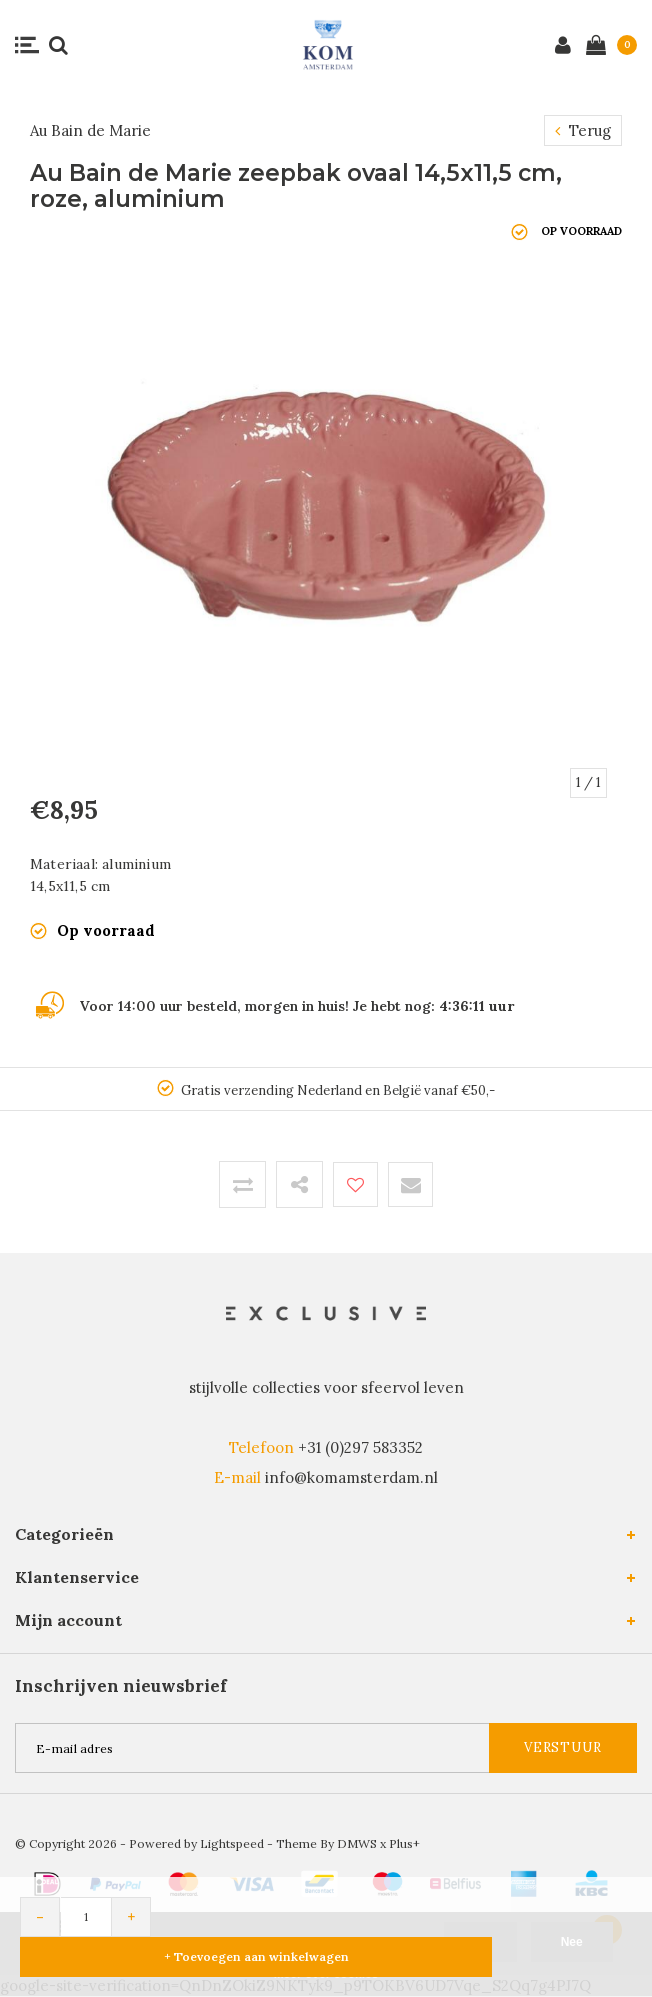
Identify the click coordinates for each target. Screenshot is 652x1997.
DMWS (357, 1843)
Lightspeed (232, 1843)
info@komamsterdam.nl (351, 1477)
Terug (583, 130)
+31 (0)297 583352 (360, 1447)
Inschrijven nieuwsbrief (121, 1686)
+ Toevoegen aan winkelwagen (256, 1956)
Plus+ (404, 1843)
